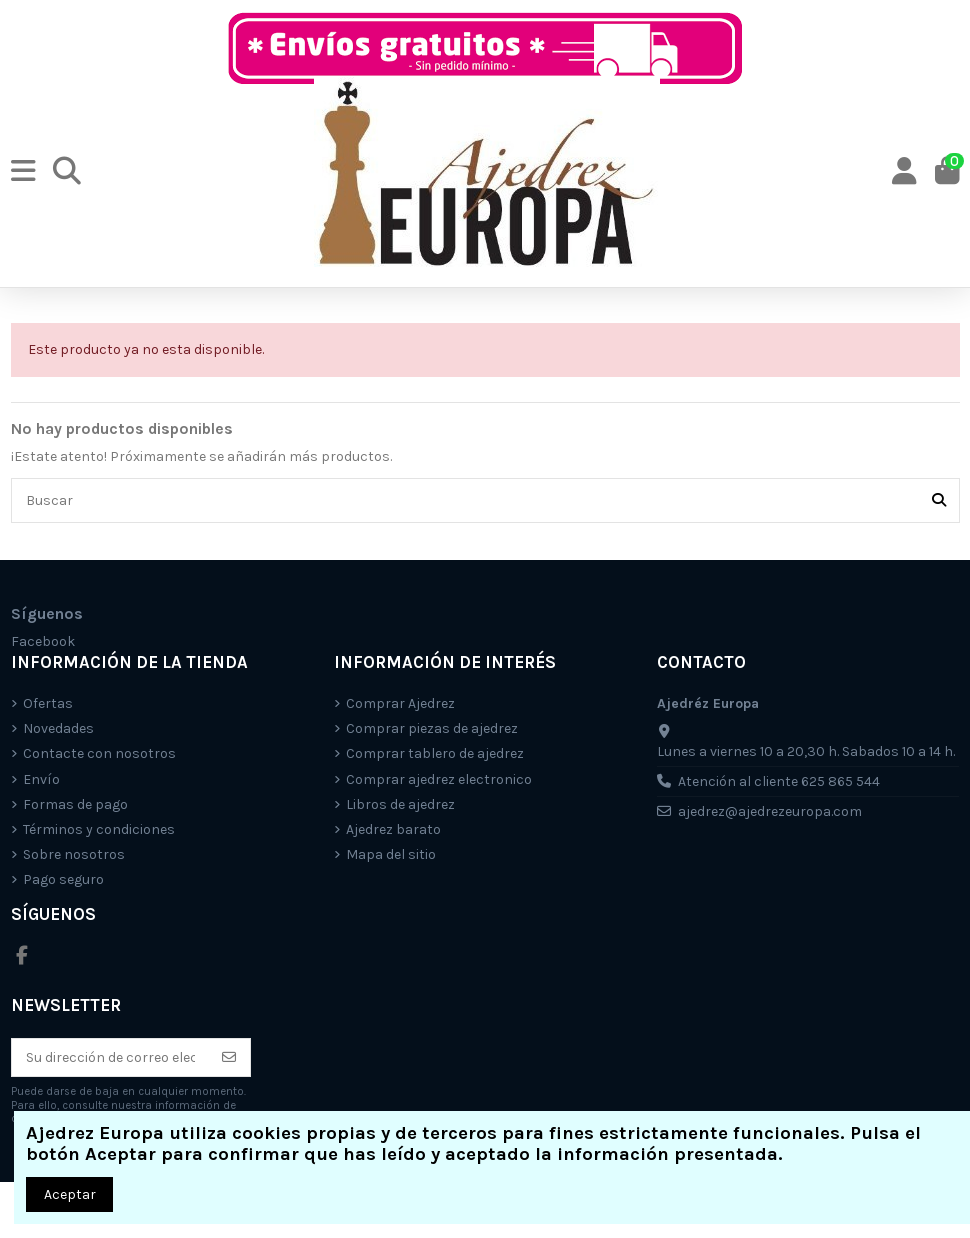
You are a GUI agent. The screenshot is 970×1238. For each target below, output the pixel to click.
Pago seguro (63, 879)
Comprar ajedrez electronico (439, 779)
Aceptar (70, 1194)
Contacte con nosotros (99, 753)
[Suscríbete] (229, 1058)
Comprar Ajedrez (400, 703)
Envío (41, 779)
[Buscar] (939, 500)
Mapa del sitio (391, 854)
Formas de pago (75, 804)
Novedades (58, 728)
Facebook (43, 641)
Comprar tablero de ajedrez (435, 753)
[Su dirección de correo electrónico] (110, 1058)
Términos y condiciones (99, 829)
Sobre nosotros (74, 854)
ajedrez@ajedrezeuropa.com (770, 811)
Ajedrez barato (393, 829)
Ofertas (48, 703)
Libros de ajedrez (400, 804)
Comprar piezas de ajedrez (432, 728)
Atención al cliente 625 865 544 (779, 781)
